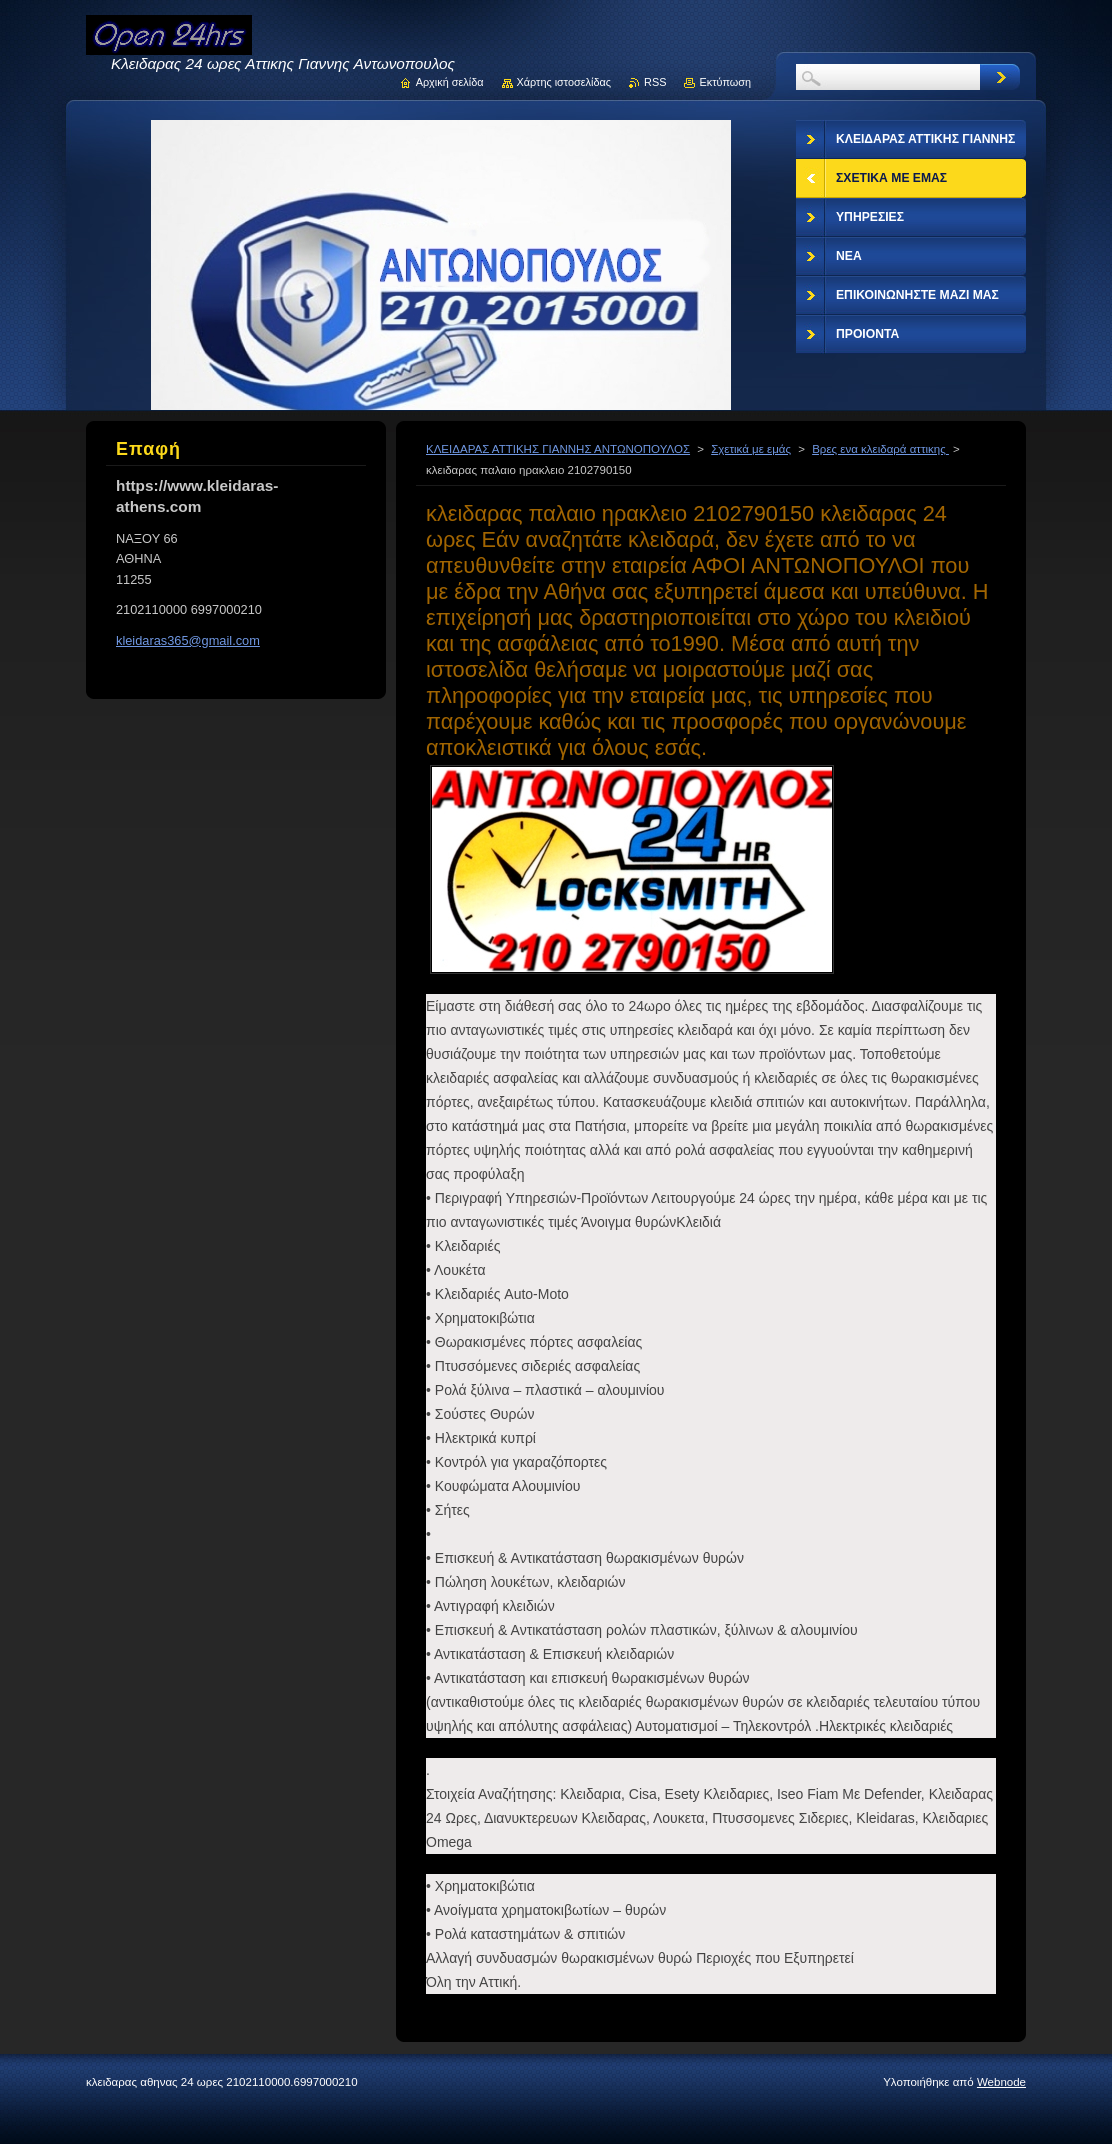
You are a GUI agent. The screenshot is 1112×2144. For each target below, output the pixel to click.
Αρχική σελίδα (450, 82)
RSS (655, 82)
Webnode (1001, 2082)
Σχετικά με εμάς (751, 449)
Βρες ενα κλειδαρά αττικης (880, 449)
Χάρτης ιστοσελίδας (564, 82)
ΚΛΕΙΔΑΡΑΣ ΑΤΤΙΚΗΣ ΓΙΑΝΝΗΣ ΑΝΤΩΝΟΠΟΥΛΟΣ (558, 449)
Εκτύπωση (725, 82)
